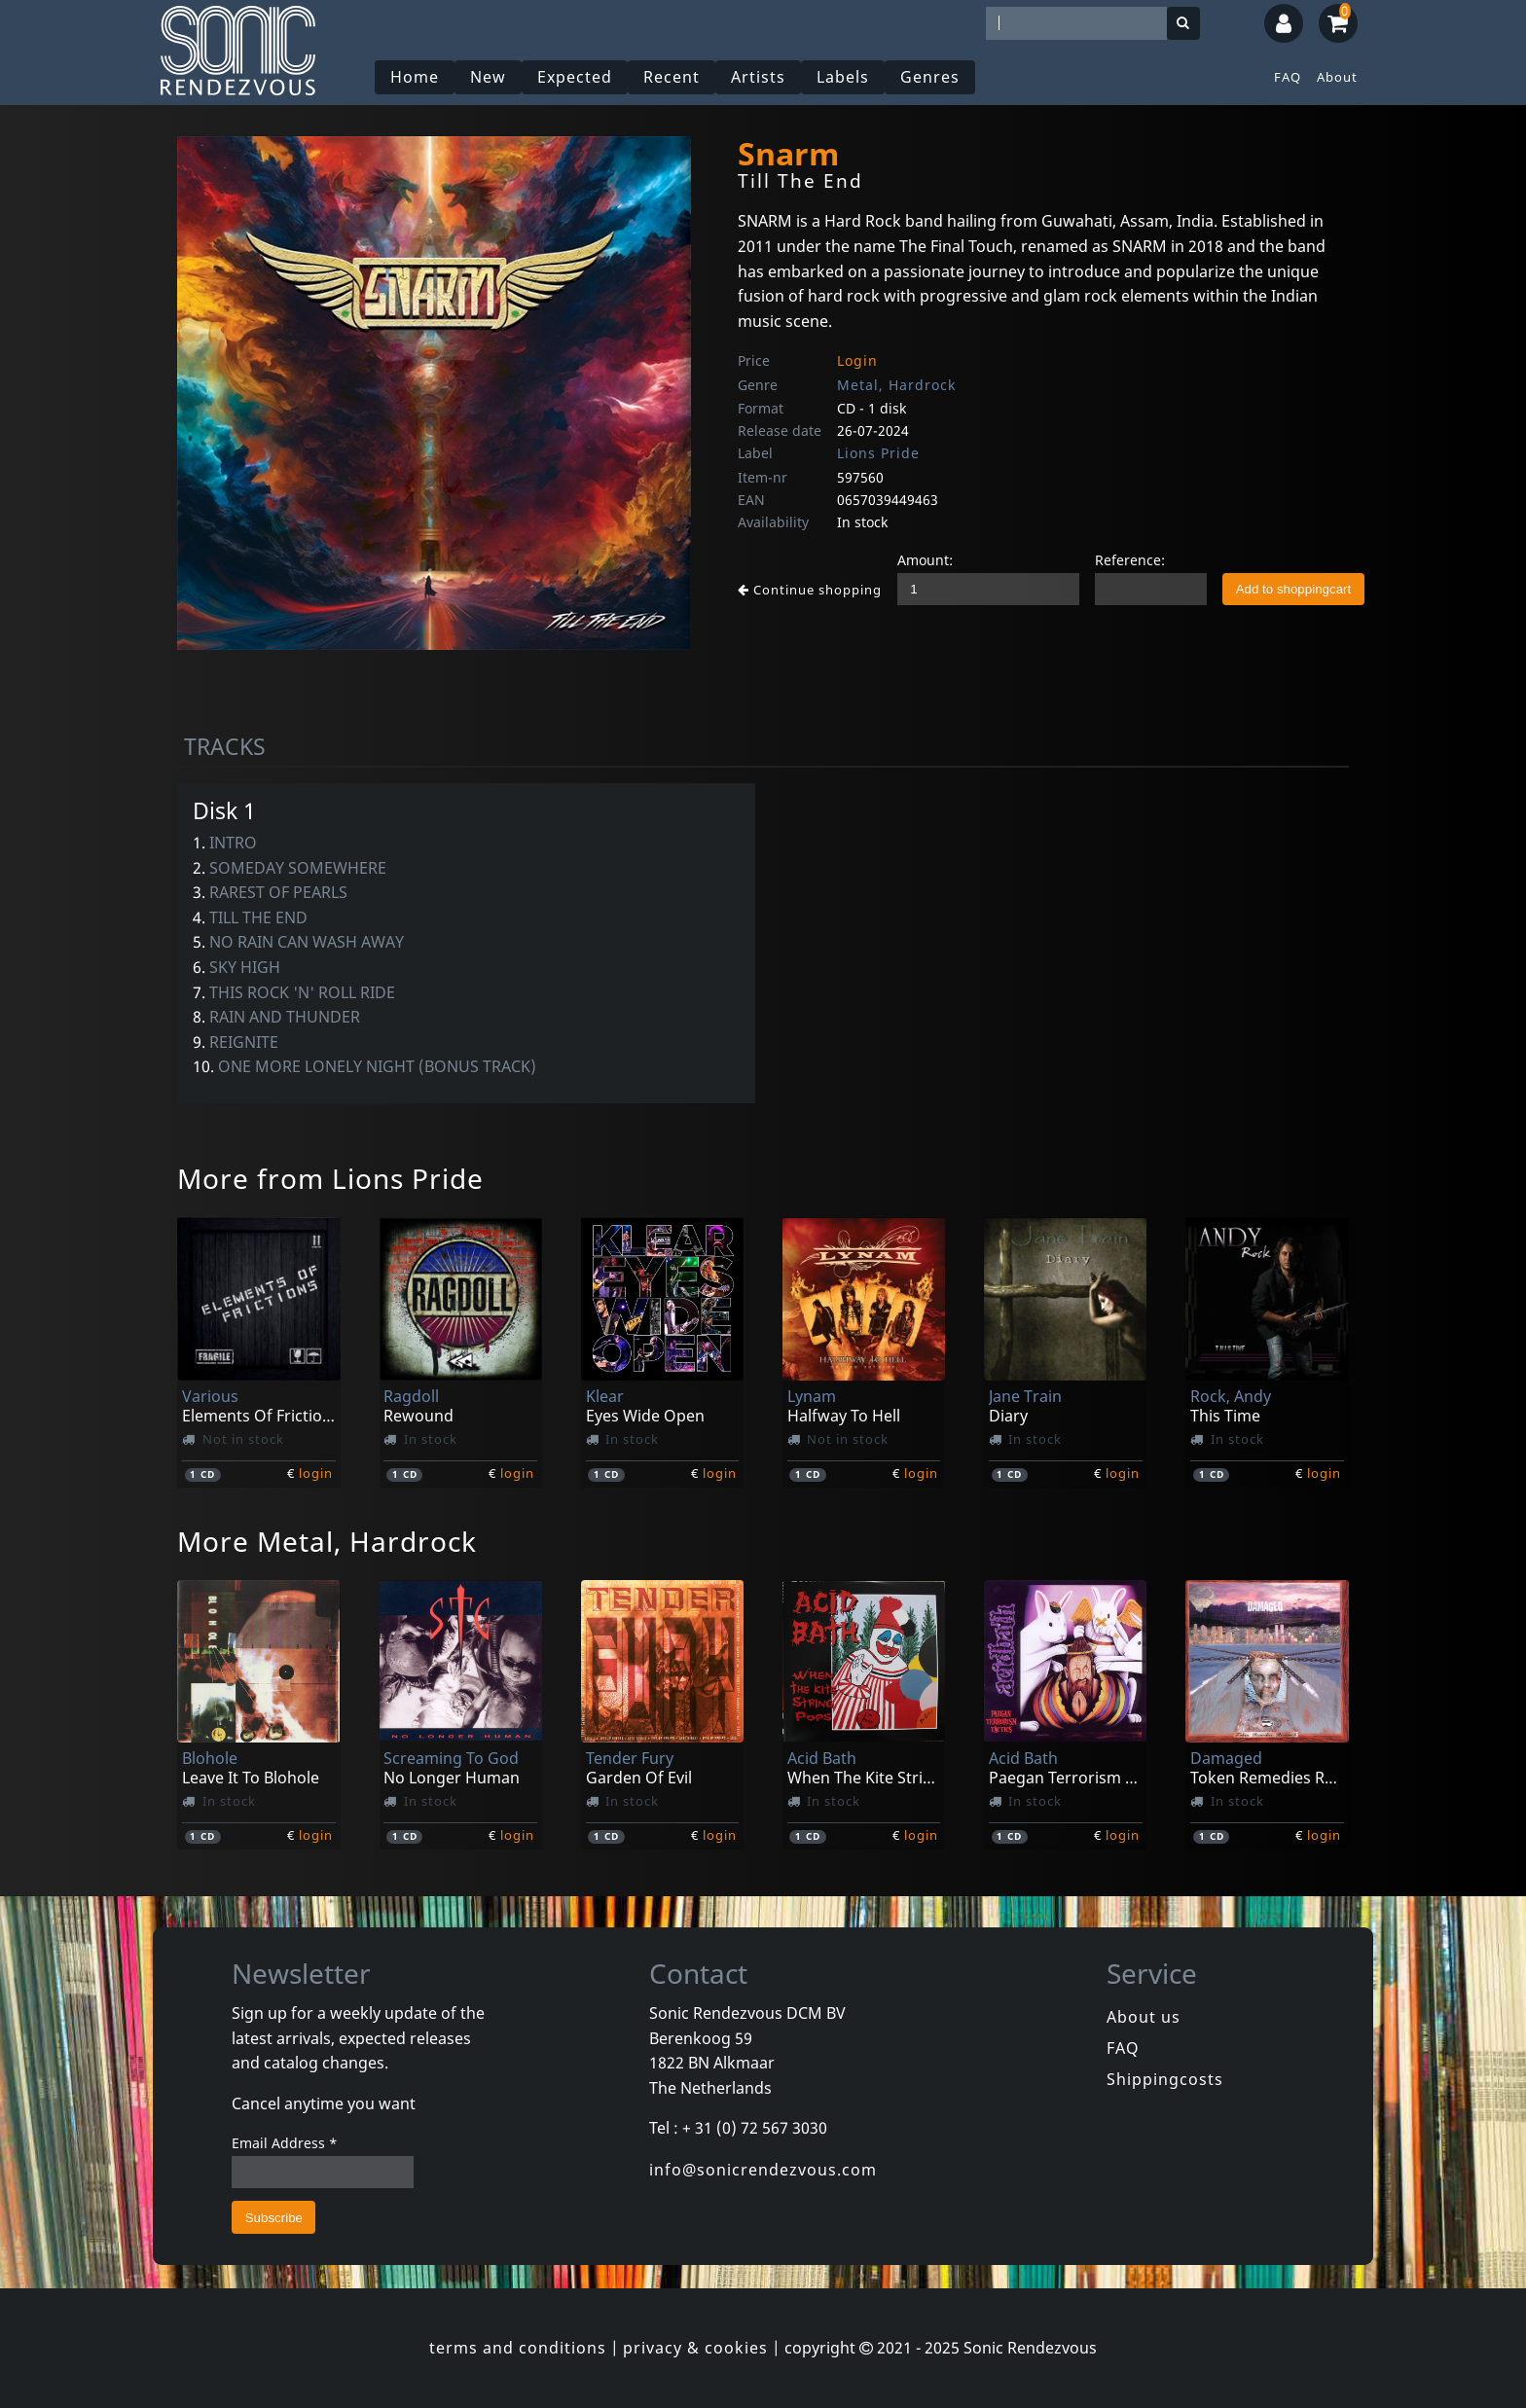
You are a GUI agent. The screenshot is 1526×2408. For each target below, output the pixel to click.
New (488, 77)
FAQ (1287, 77)
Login (857, 360)
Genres (930, 77)
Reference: (1130, 560)
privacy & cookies (695, 2347)
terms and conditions (517, 2347)
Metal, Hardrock (896, 385)
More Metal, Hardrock (327, 1541)
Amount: (925, 560)
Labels (843, 77)
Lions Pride (878, 453)
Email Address (285, 2143)
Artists (758, 77)
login (316, 1473)
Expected (574, 77)
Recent (671, 77)
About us (1144, 2017)
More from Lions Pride (330, 1178)
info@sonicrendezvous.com (763, 2169)
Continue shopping (810, 589)
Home (414, 77)
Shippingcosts (1165, 2079)
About (1337, 77)
